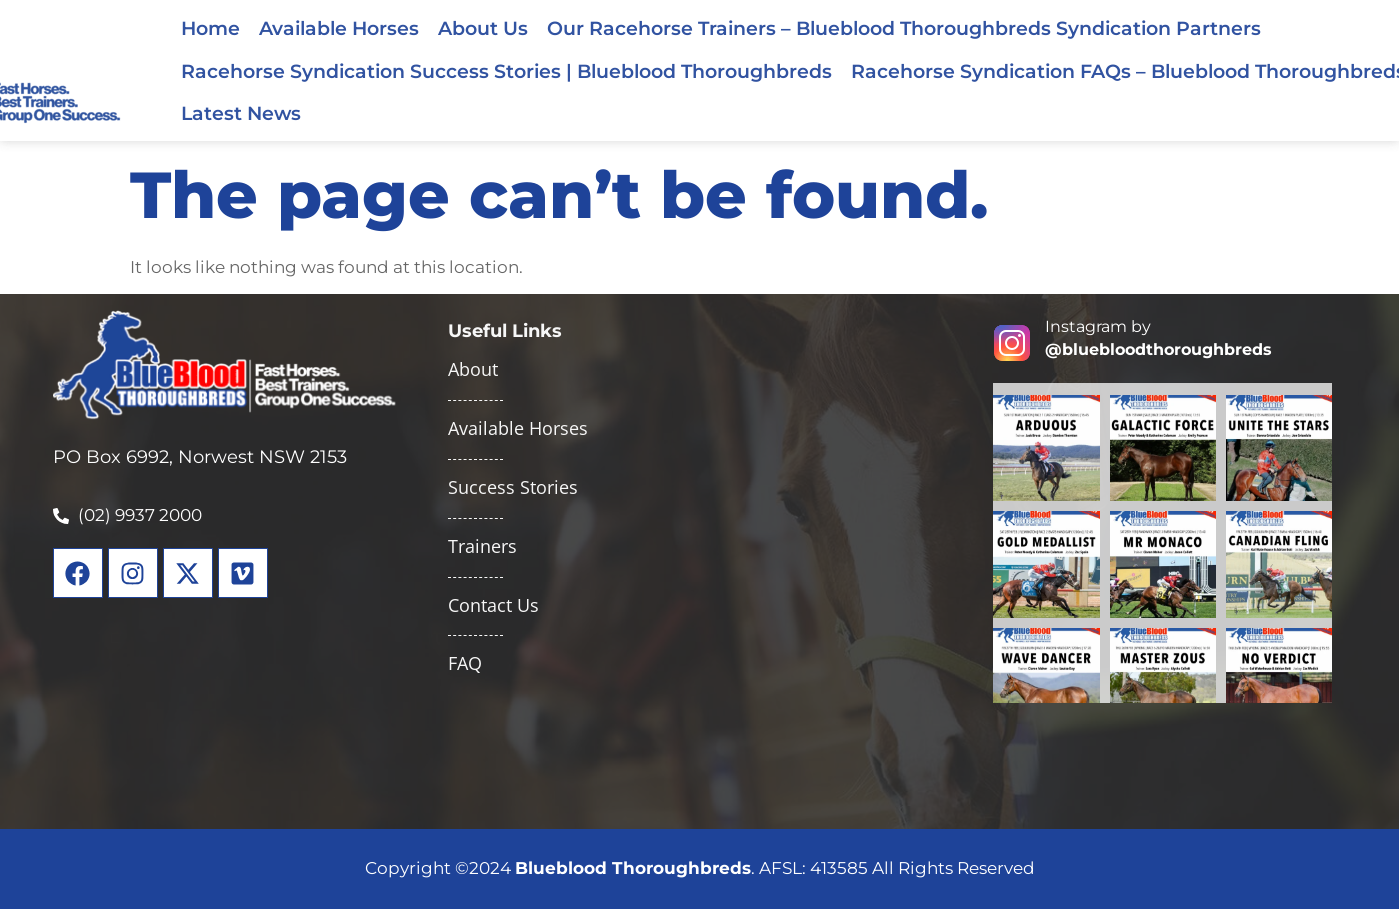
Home (210, 28)
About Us (483, 28)
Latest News (241, 113)
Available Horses (339, 28)
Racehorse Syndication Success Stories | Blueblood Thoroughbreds (506, 71)
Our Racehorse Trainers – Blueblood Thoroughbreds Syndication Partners (904, 28)
